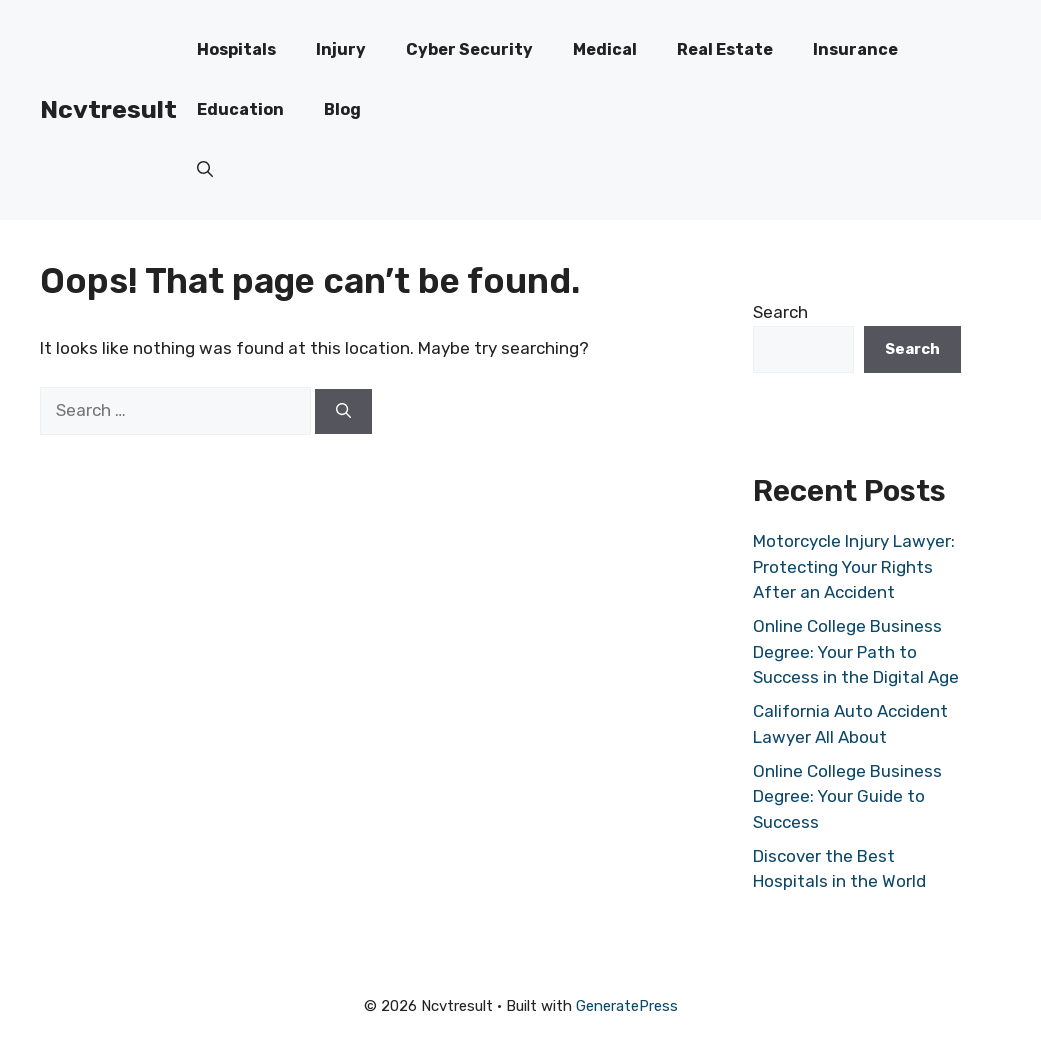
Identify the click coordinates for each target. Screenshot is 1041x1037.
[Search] (343, 411)
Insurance (855, 49)
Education (240, 109)
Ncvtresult (108, 109)
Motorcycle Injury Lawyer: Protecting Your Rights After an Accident (854, 566)
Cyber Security (469, 49)
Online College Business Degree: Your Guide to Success (847, 796)
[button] (205, 170)
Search (780, 312)
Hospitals (236, 49)
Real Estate (725, 49)
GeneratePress (627, 1006)
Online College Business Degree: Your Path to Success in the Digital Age (856, 651)
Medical (605, 49)
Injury (341, 49)
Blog (342, 109)
